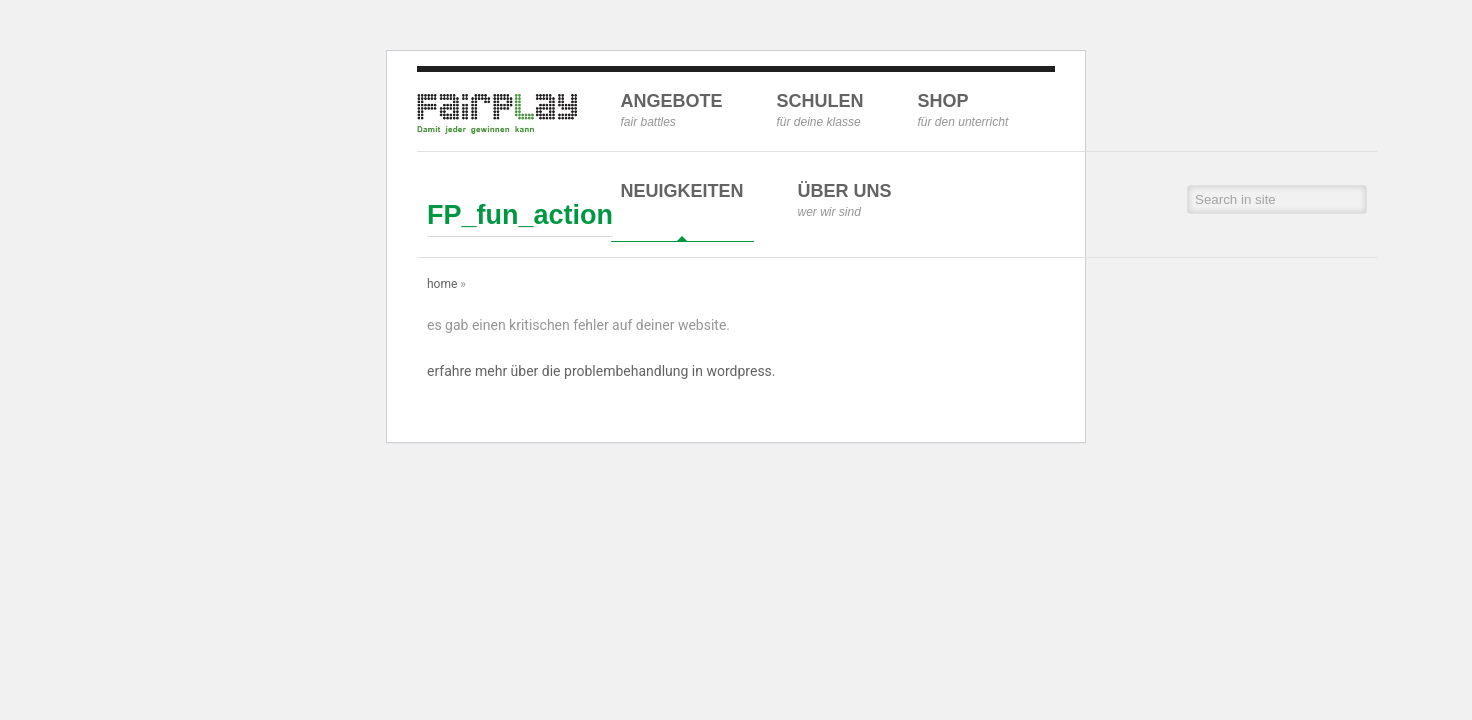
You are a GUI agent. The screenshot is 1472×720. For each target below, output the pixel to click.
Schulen (820, 110)
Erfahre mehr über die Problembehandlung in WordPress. (601, 371)
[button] (1353, 199)
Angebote (672, 110)
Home (442, 284)
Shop (963, 110)
